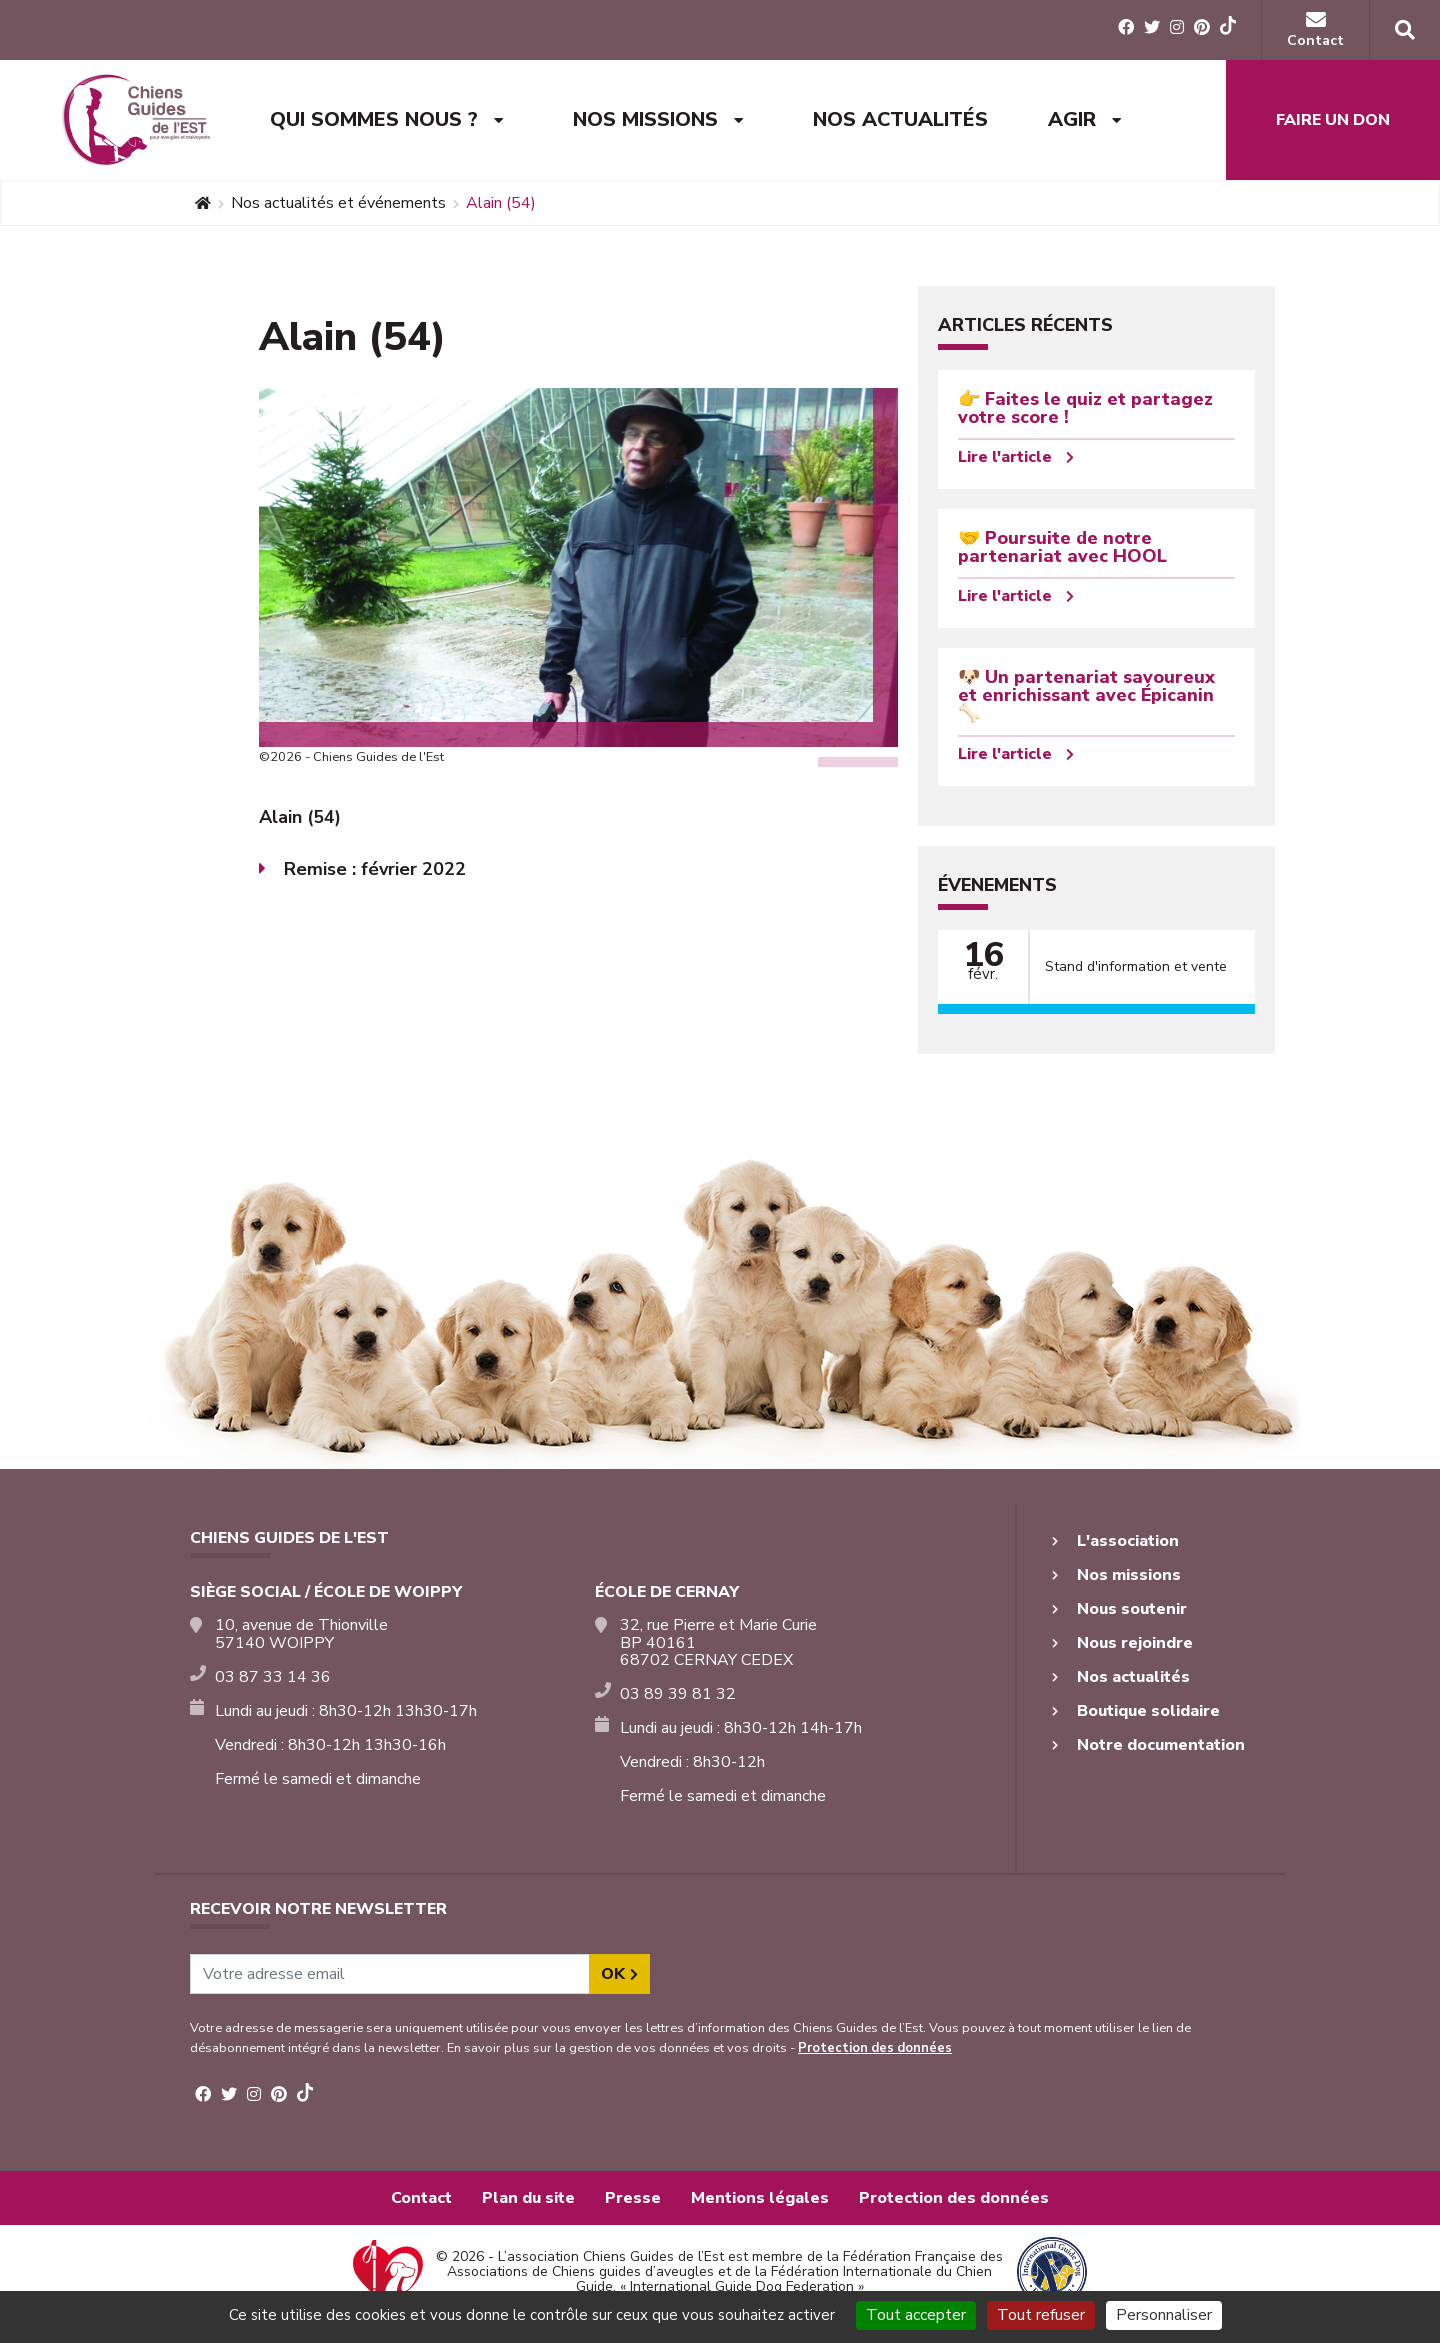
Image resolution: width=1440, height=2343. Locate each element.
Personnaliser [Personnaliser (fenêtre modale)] (1164, 2315)
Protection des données (875, 2048)
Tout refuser (1041, 2315)
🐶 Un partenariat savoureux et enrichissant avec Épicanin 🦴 (1086, 695)
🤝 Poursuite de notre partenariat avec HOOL (1062, 547)
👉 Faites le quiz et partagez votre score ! (1085, 408)
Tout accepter (916, 2315)
